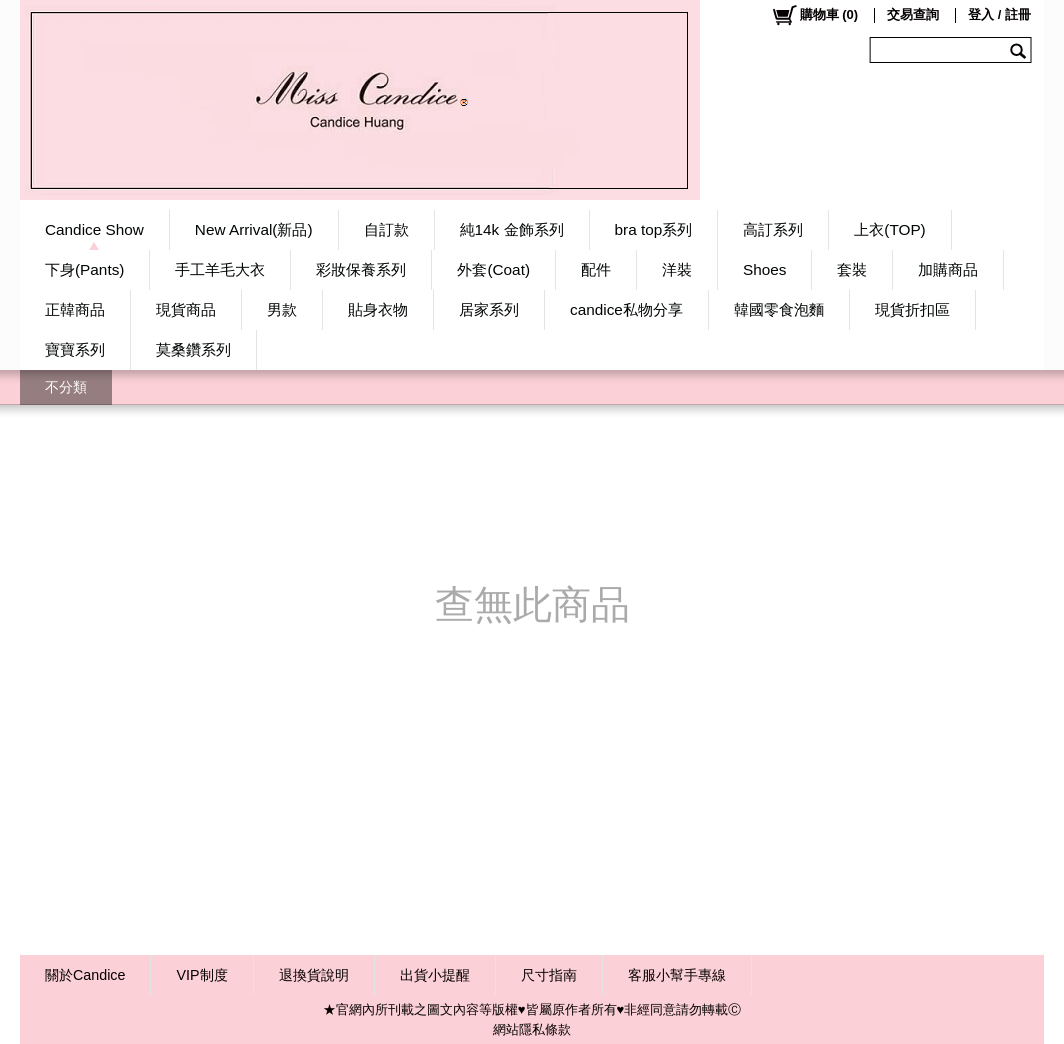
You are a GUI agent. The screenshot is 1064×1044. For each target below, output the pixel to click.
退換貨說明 (314, 975)
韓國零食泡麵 (779, 309)
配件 (596, 269)
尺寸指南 (549, 975)
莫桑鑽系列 (193, 349)
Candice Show (94, 229)
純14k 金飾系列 (512, 229)
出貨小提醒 (435, 975)
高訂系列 (773, 229)
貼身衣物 (378, 309)
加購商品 (948, 269)
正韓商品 (75, 309)
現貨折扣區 (912, 309)
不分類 (66, 387)
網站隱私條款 (532, 1029)
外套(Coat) (493, 269)
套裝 (852, 269)
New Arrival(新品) (254, 229)
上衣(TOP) (889, 229)
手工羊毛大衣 (220, 269)
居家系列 (489, 309)
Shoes (764, 269)
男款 (282, 309)
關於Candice (85, 975)
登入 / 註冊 (999, 14)
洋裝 (677, 269)
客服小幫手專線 (677, 975)
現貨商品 (186, 309)
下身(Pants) (84, 269)
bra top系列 (654, 229)
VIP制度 (201, 975)
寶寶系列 (75, 349)
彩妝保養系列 (361, 269)
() (814, 15)
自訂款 (386, 229)
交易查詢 (913, 14)
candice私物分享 (626, 309)
